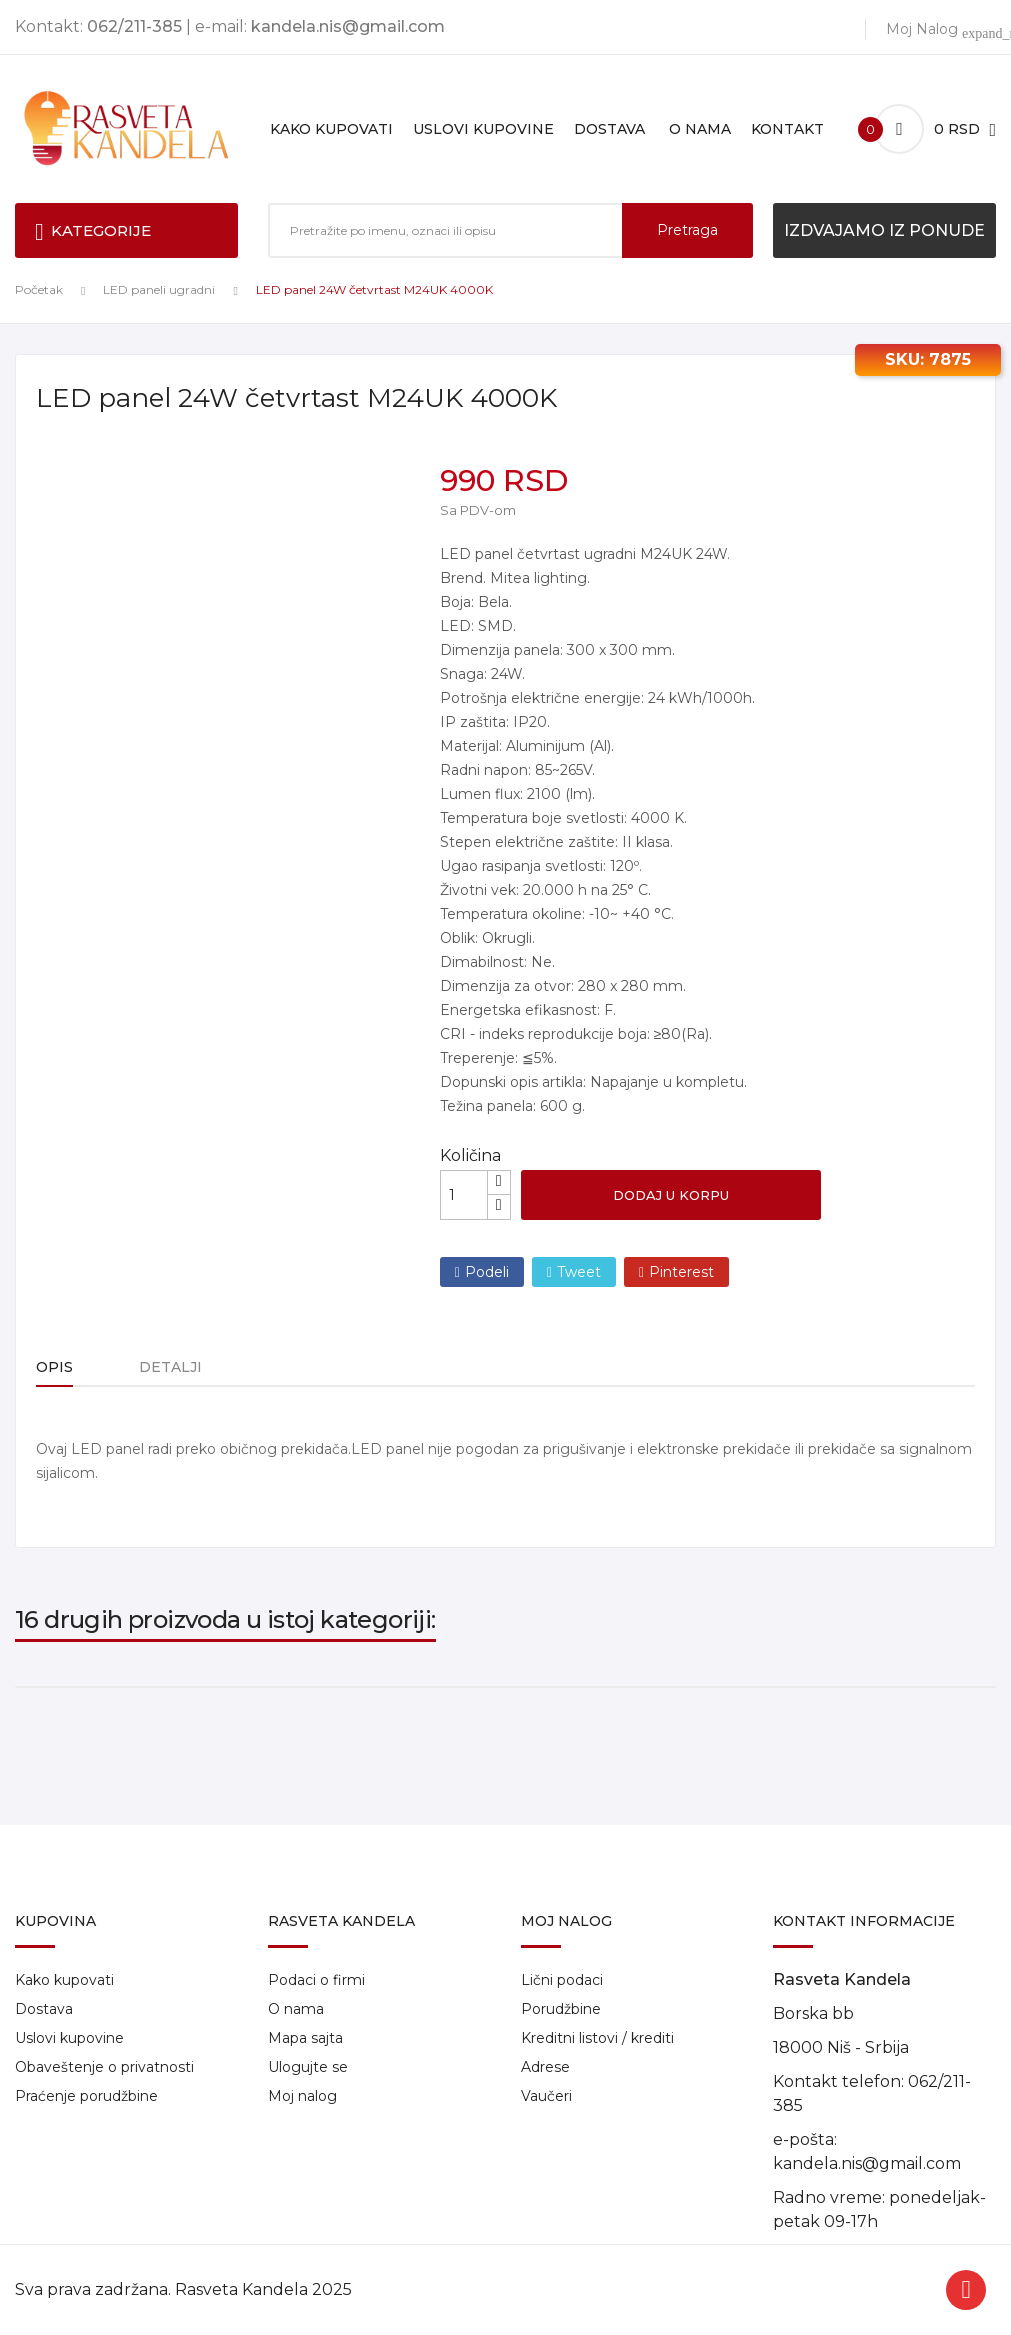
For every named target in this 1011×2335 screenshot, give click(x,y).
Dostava (44, 2009)
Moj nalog (302, 2096)
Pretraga (687, 230)
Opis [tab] (54, 1367)
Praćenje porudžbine (86, 2096)
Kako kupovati (64, 1980)
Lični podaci (562, 1980)
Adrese (545, 2067)
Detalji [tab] (178, 1367)
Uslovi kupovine (69, 2038)
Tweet (579, 1272)
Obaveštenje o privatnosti (104, 2067)
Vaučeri (546, 2096)
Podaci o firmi (316, 1980)
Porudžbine (561, 2009)
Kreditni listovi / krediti (597, 2038)
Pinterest (681, 1272)
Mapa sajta (305, 2038)
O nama (296, 2009)
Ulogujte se (308, 2067)
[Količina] (464, 1195)
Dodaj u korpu (671, 1195)
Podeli (487, 1272)
